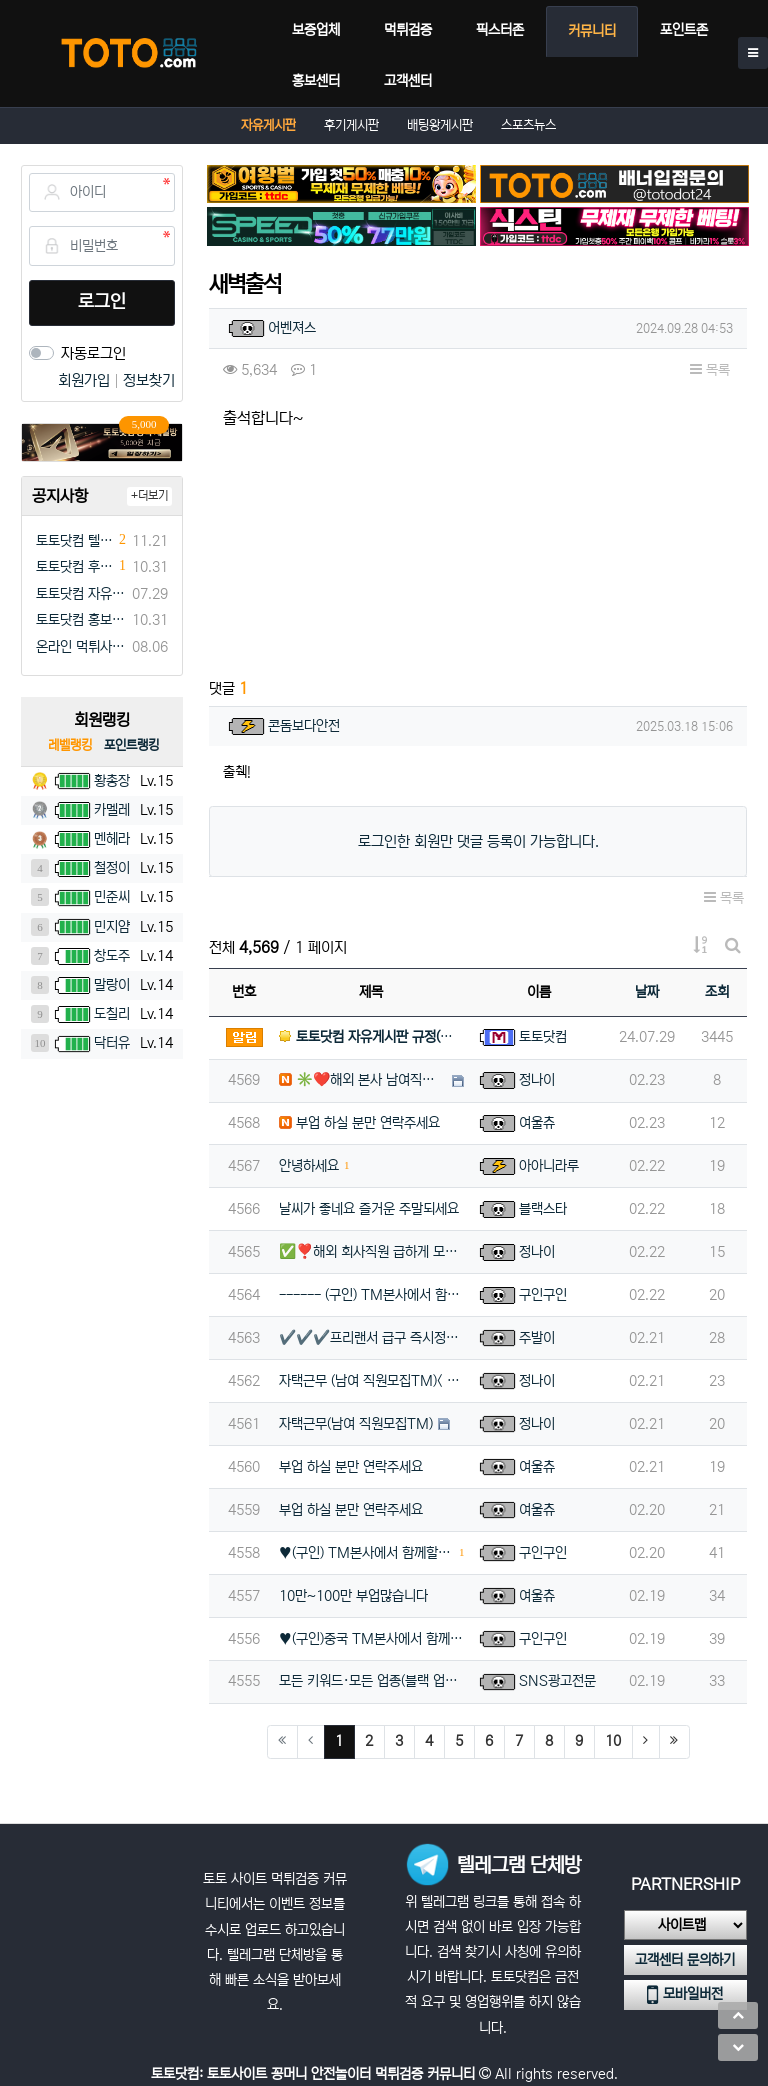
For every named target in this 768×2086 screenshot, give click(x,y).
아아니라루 (549, 1166)
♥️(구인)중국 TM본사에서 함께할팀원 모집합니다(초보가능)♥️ (371, 1639)
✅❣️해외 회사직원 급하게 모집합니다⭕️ (371, 1252)
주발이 (537, 1338)
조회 (717, 992)
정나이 (537, 1080)
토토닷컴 (543, 1037)
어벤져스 (292, 328)
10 (613, 1741)
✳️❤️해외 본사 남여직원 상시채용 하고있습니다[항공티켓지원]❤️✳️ (363, 1080)
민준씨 (112, 897)
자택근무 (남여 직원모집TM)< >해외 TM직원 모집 (371, 1381)
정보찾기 (149, 380)
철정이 (112, 868)
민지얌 (112, 927)
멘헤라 (112, 839)
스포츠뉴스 (528, 125)
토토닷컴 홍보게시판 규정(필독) (80, 620)
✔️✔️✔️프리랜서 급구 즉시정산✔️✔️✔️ (371, 1338)
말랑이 (112, 985)
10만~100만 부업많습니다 (353, 1596)
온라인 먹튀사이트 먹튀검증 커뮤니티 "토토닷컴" (80, 647)
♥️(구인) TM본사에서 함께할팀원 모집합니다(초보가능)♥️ (366, 1553)
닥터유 (112, 1043)
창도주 (112, 956)
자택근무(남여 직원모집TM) (356, 1424)
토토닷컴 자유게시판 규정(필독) (80, 594)
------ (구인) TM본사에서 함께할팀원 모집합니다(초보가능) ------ (371, 1295)
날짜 (647, 992)
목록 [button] (710, 370)
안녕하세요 (309, 1166)
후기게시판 (351, 125)
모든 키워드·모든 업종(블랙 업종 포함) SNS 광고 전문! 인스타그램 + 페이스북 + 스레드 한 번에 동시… (371, 1681)
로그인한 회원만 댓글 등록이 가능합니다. (478, 841)
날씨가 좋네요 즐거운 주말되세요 (369, 1209)
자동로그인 (93, 353)
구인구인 (543, 1295)
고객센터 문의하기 (685, 1960)
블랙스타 (543, 1209)
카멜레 (112, 810)
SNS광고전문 (557, 1681)
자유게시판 (268, 125)
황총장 (112, 781)
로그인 (102, 302)
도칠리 (112, 1014)
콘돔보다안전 (304, 726)
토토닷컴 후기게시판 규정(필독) (75, 567)
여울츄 (537, 1123)
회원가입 (86, 380)
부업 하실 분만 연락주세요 (359, 1123)
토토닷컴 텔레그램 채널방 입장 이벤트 (75, 541)
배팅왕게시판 (440, 125)
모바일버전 (685, 1995)
